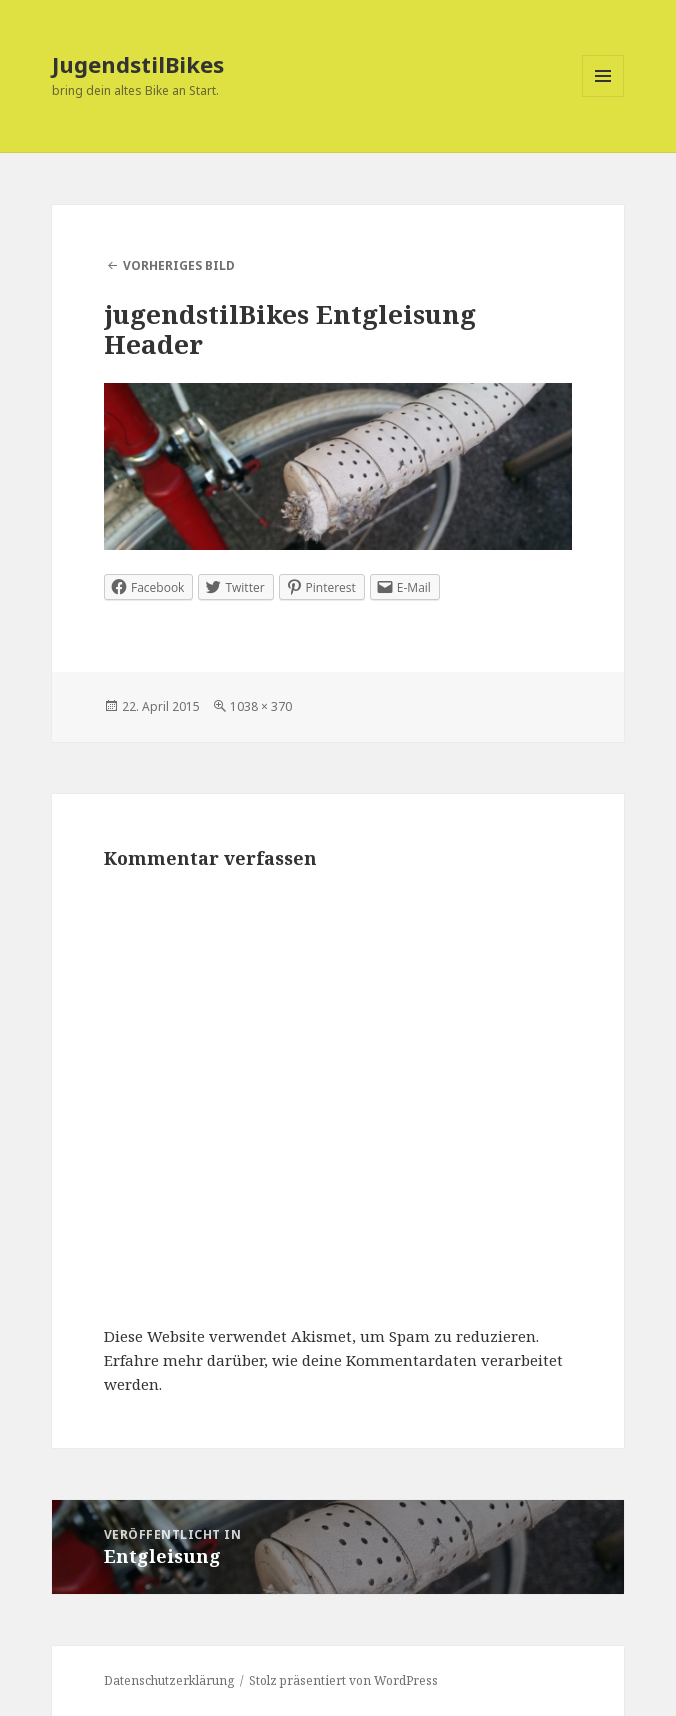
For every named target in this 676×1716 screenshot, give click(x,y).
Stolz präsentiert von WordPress (343, 1680)
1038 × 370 (261, 706)
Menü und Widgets (603, 96)
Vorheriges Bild (179, 265)
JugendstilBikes (138, 64)
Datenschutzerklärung (169, 1680)
